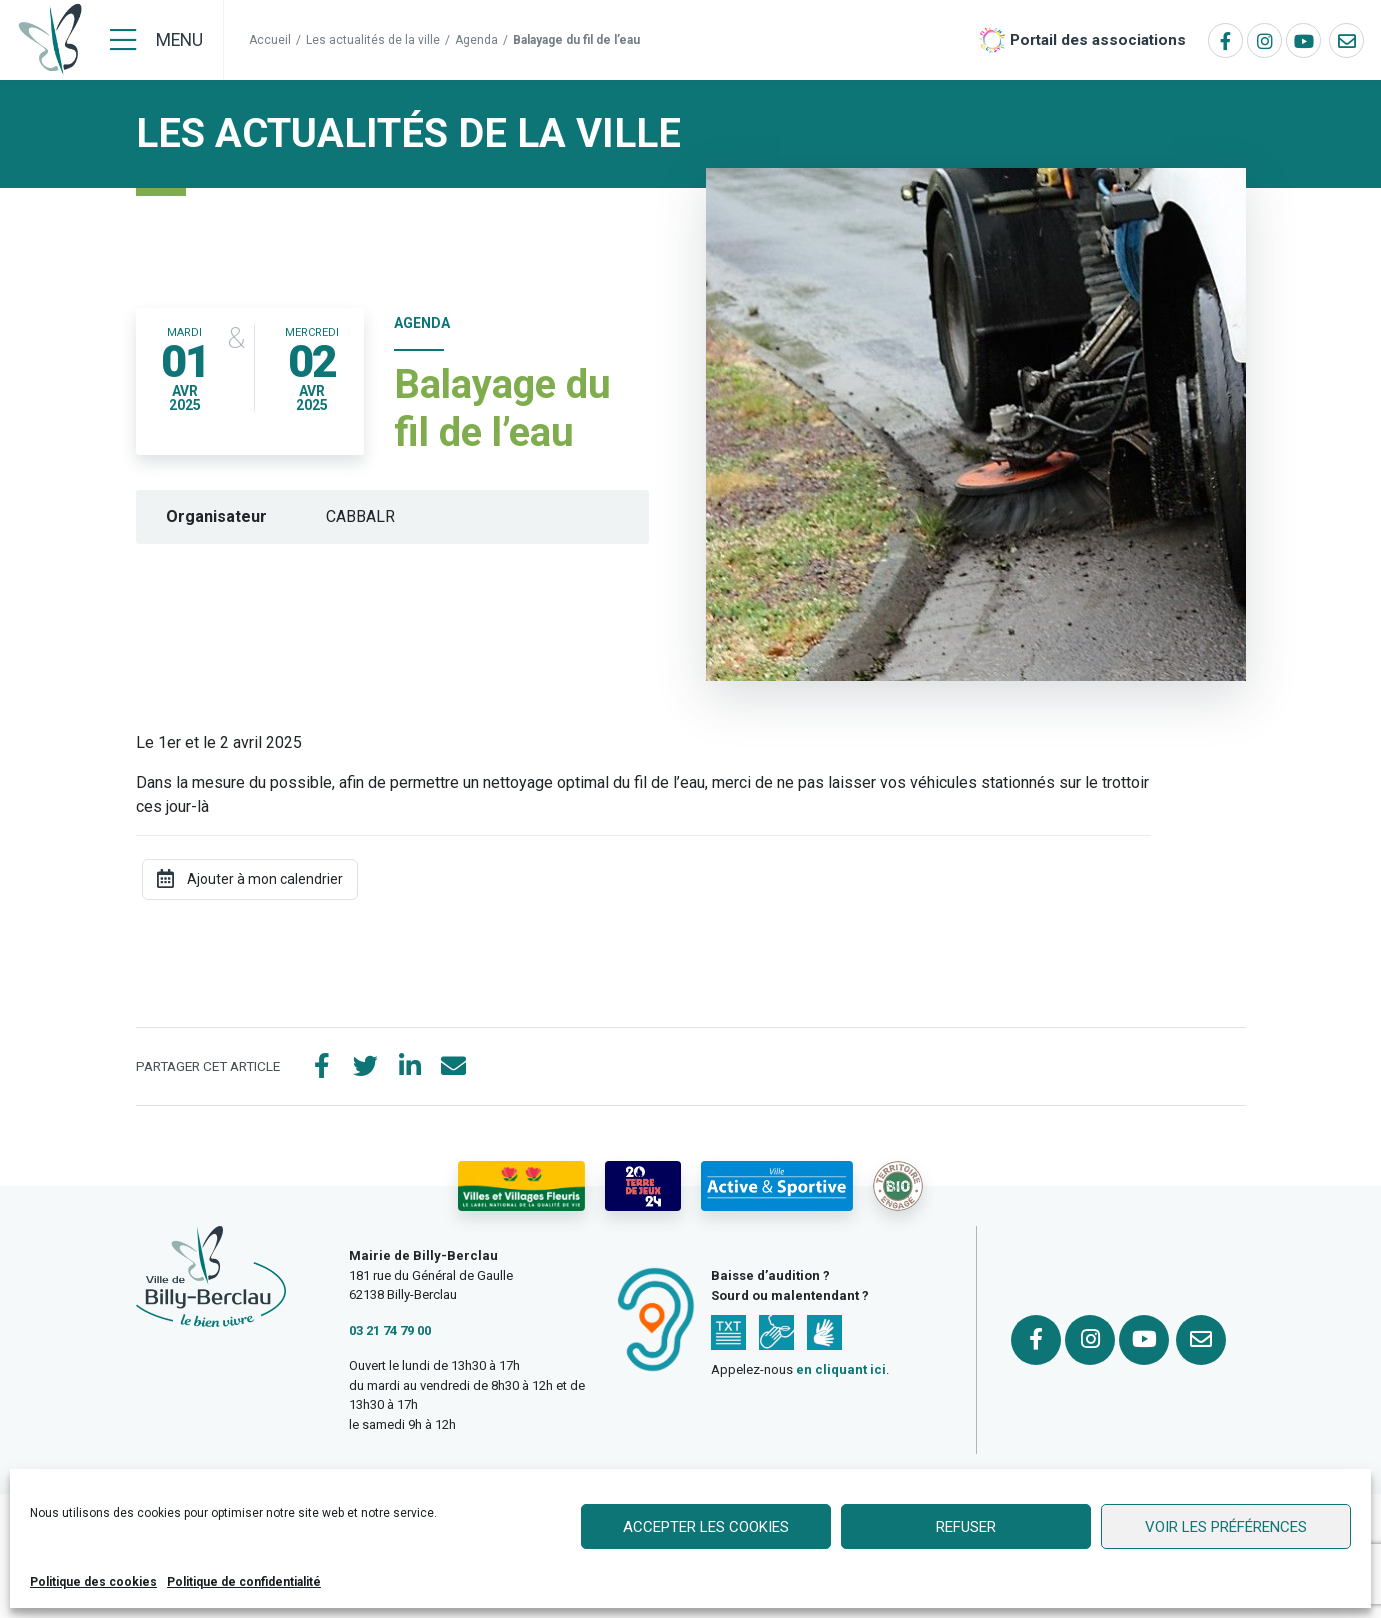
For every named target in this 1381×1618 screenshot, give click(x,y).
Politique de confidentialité (244, 1582)
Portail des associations (1098, 40)
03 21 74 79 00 (390, 1330)
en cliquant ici (841, 1369)
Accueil (270, 40)
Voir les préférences (1226, 1527)
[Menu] (156, 40)
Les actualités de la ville (373, 40)
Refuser (966, 1527)
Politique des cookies (93, 1582)
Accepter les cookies (706, 1527)
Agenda (476, 40)
